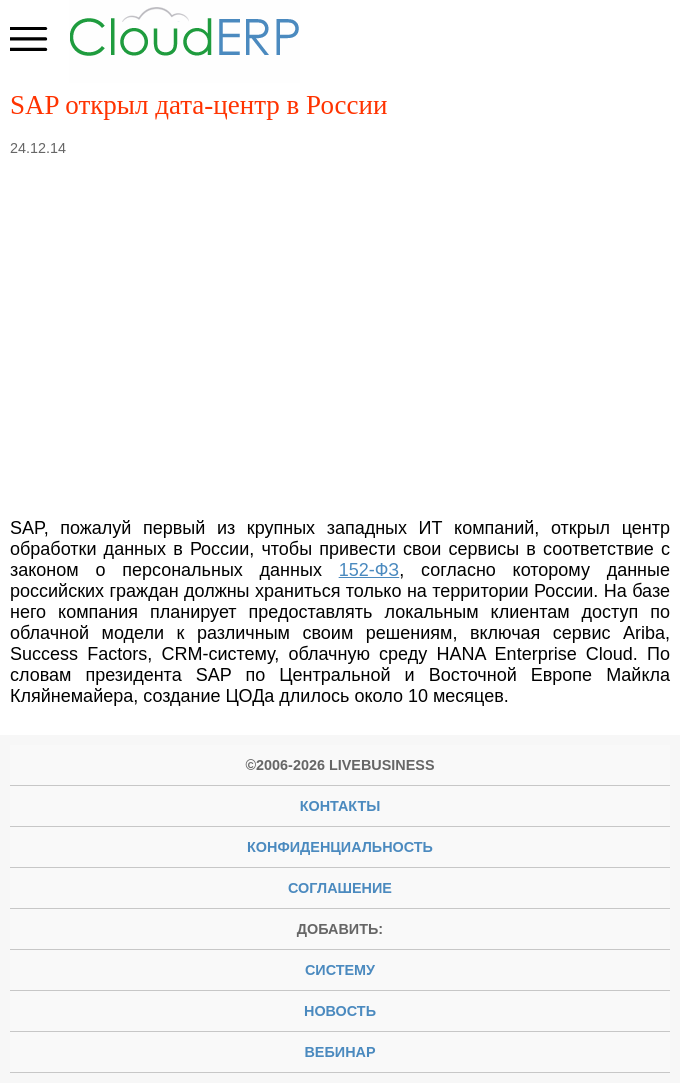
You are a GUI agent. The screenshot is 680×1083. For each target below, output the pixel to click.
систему (340, 970)
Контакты (340, 806)
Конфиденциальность (340, 847)
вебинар (339, 1052)
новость (340, 1011)
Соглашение (340, 888)
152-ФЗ (369, 570)
